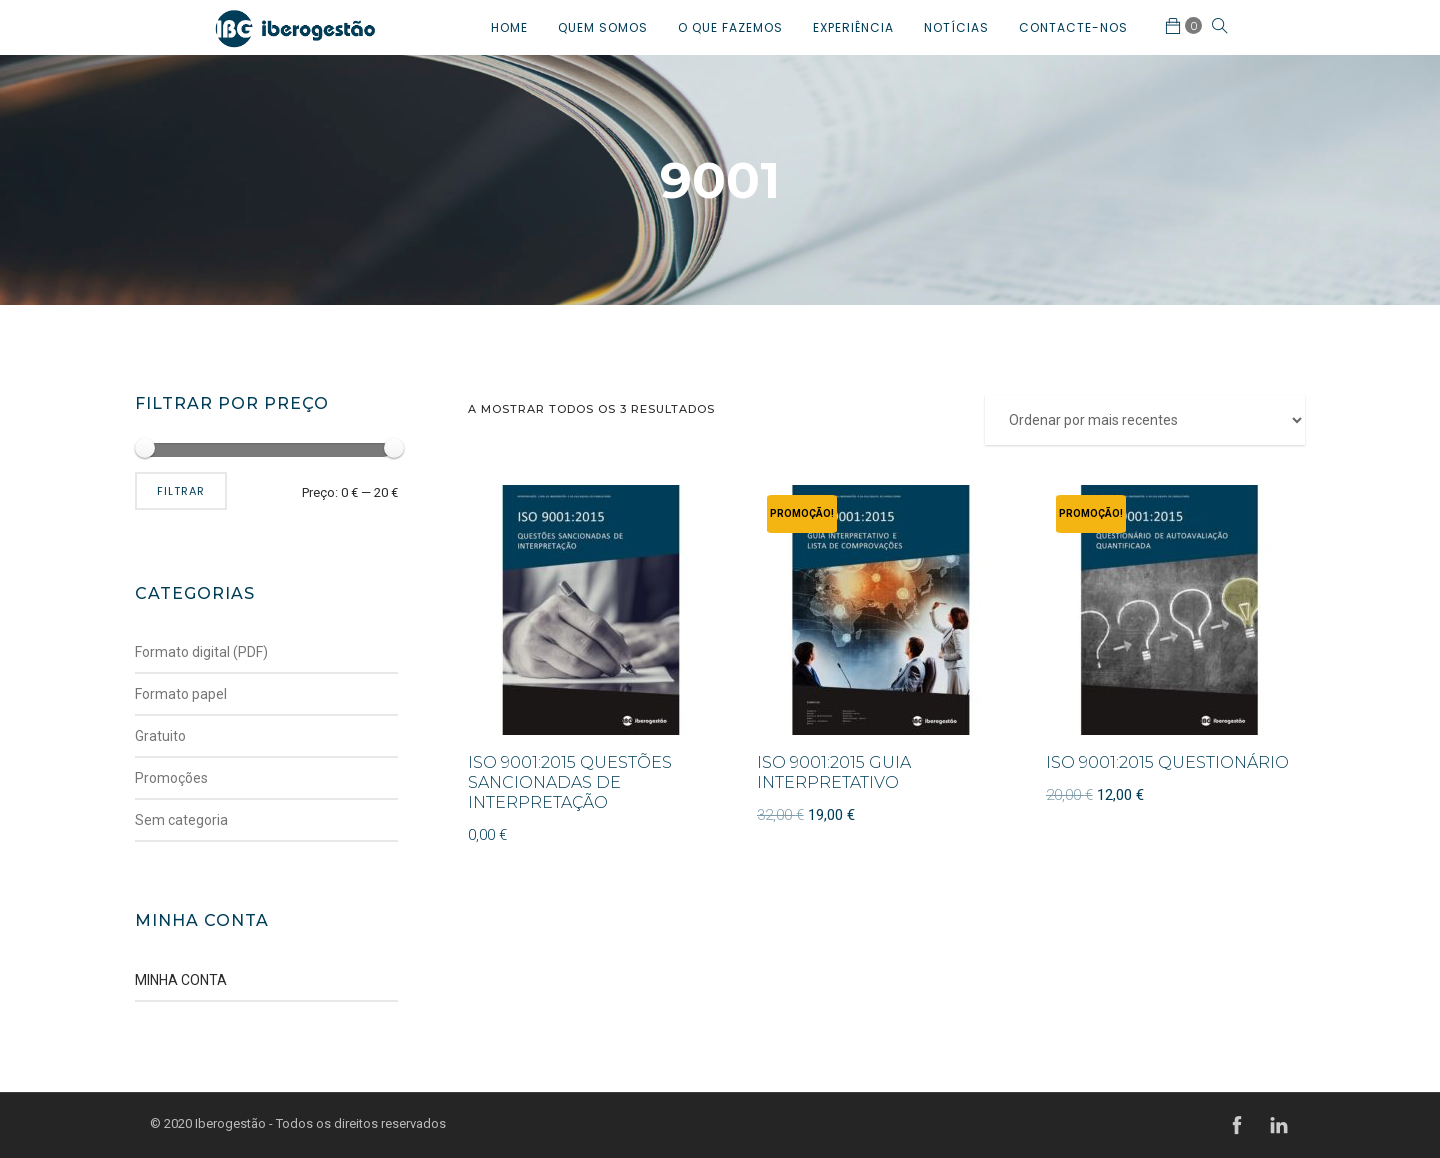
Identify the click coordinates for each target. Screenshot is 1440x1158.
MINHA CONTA (181, 980)
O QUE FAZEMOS (730, 27)
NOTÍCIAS (956, 27)
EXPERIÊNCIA (853, 27)
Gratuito (160, 736)
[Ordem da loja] (1145, 420)
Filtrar (181, 491)
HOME (509, 27)
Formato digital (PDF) (201, 652)
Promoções (171, 778)
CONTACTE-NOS (1073, 27)
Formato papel (181, 694)
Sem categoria (181, 820)
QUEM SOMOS (603, 27)
